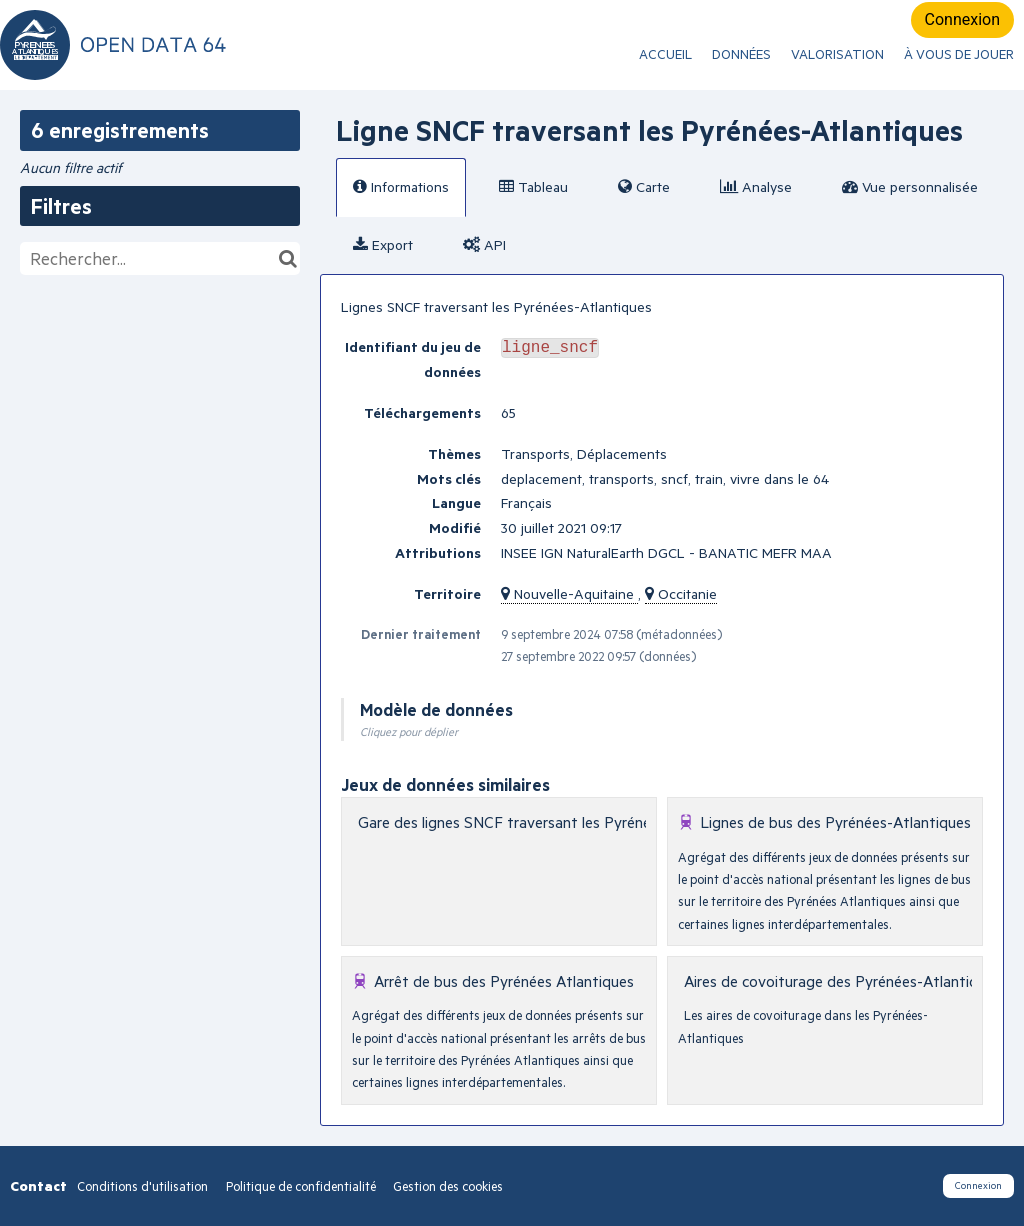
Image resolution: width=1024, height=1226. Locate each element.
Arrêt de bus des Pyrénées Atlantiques (504, 980)
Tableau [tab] (533, 186)
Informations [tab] (401, 186)
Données (741, 54)
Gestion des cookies (448, 1186)
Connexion (962, 19)
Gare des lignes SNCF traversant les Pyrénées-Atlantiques (554, 821)
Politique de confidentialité (302, 1186)
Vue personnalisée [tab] (910, 186)
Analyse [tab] (756, 186)
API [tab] (484, 244)
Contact (38, 1185)
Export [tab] (383, 244)
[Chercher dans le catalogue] (287, 258)
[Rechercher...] (160, 258)
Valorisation (837, 54)
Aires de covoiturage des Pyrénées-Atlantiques (842, 980)
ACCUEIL (665, 54)
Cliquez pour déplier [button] (409, 731)
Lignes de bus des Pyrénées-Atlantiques (835, 821)
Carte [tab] (644, 186)
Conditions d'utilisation (144, 1186)
